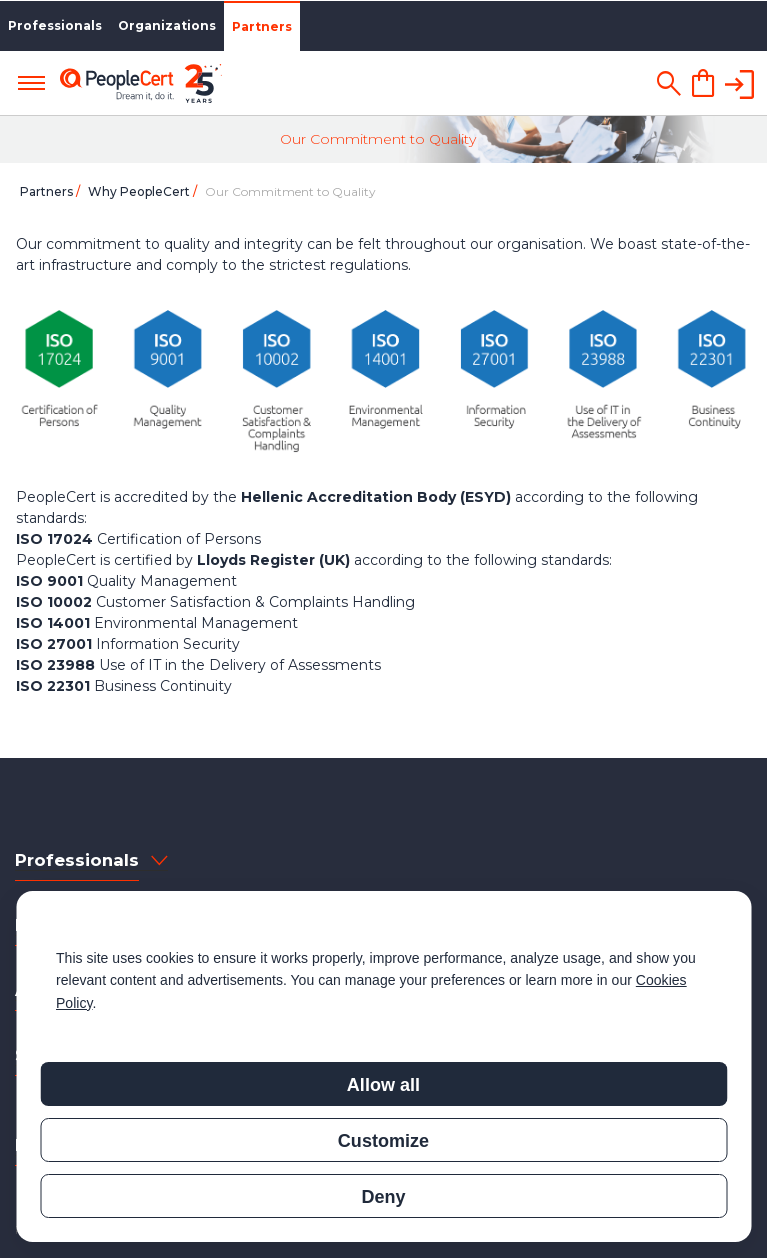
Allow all (383, 1085)
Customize (383, 1141)
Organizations (167, 25)
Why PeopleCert (140, 191)
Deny (383, 1197)
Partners (262, 26)
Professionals (55, 25)
